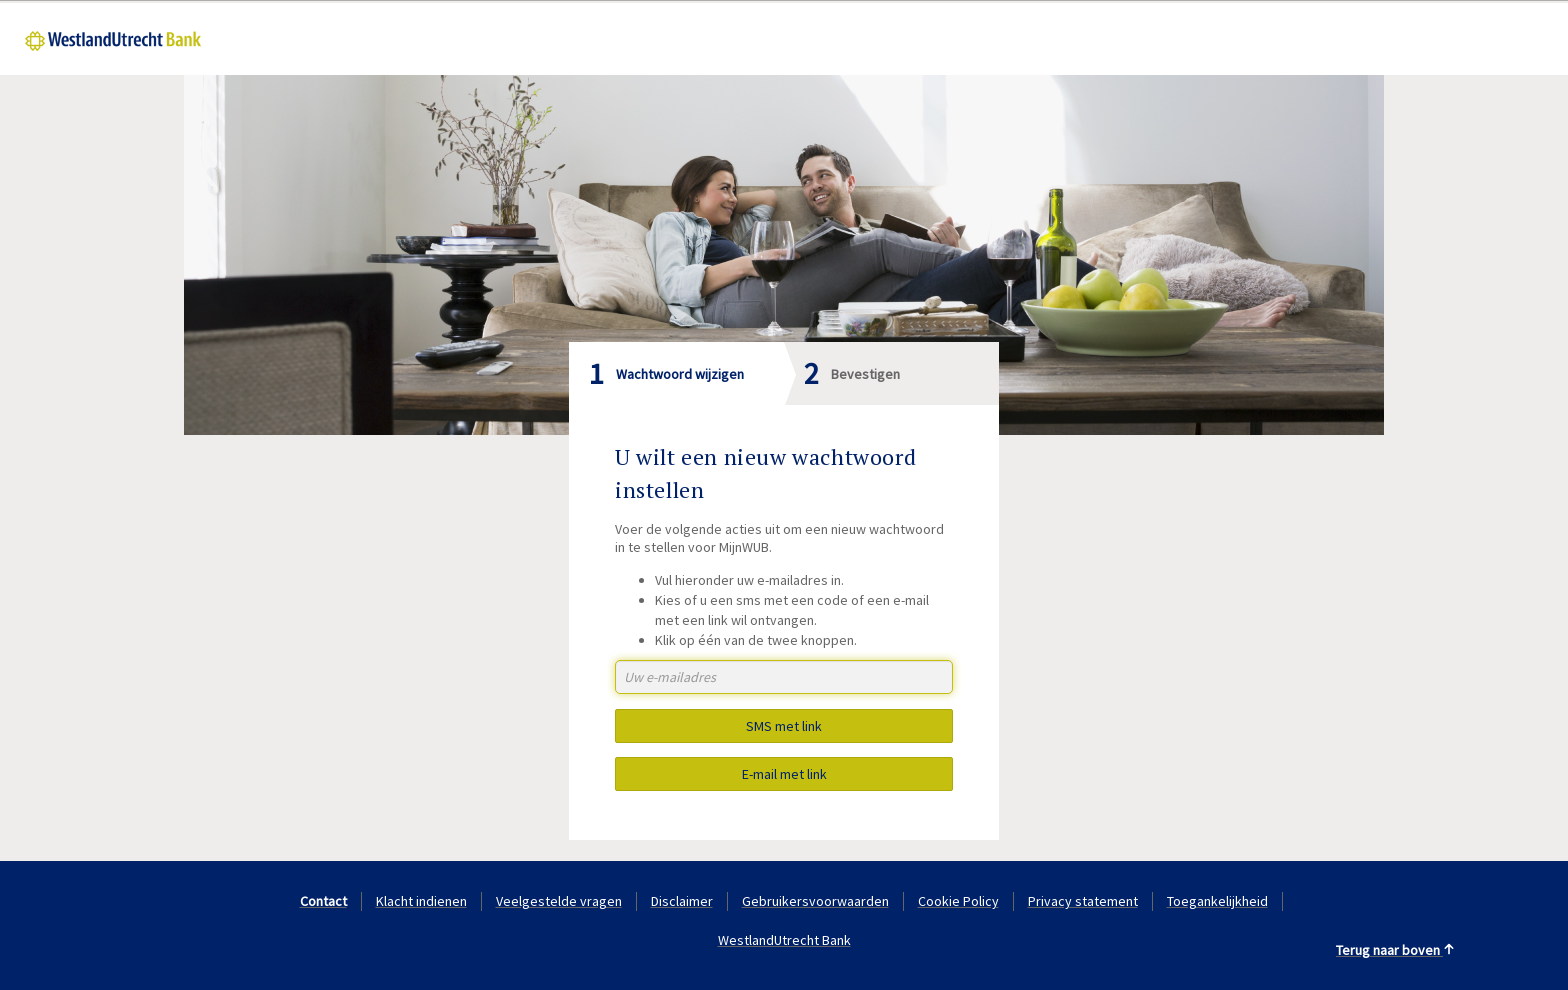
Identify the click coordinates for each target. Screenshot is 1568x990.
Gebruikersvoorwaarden (815, 901)
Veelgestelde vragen (559, 901)
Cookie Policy (958, 901)
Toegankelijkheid (1217, 901)
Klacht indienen (421, 901)
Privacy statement (1083, 901)
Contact (323, 901)
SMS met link (784, 726)
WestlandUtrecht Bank (784, 940)
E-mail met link (784, 774)
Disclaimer (682, 901)
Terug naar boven (1395, 950)
